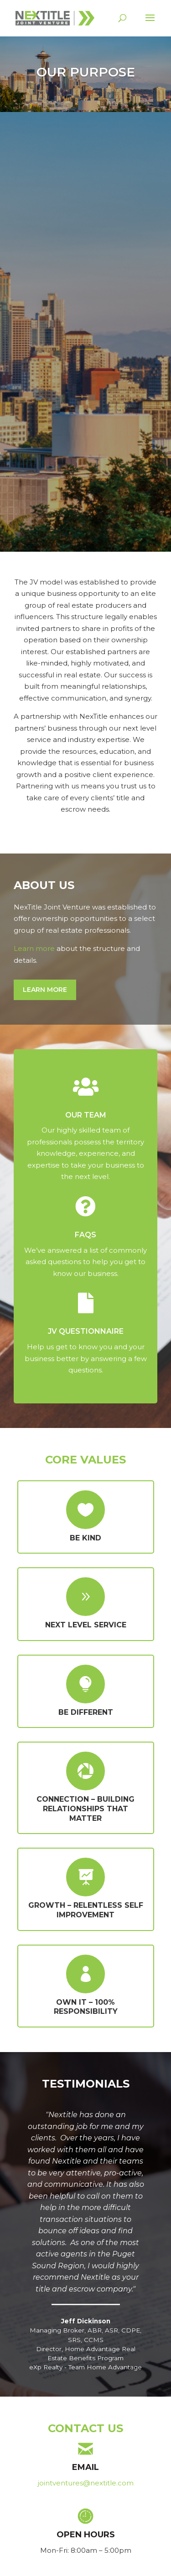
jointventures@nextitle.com (86, 2483)
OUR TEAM (85, 1115)
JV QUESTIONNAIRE (86, 1331)
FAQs (85, 1234)
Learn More (45, 990)
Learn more (34, 948)
